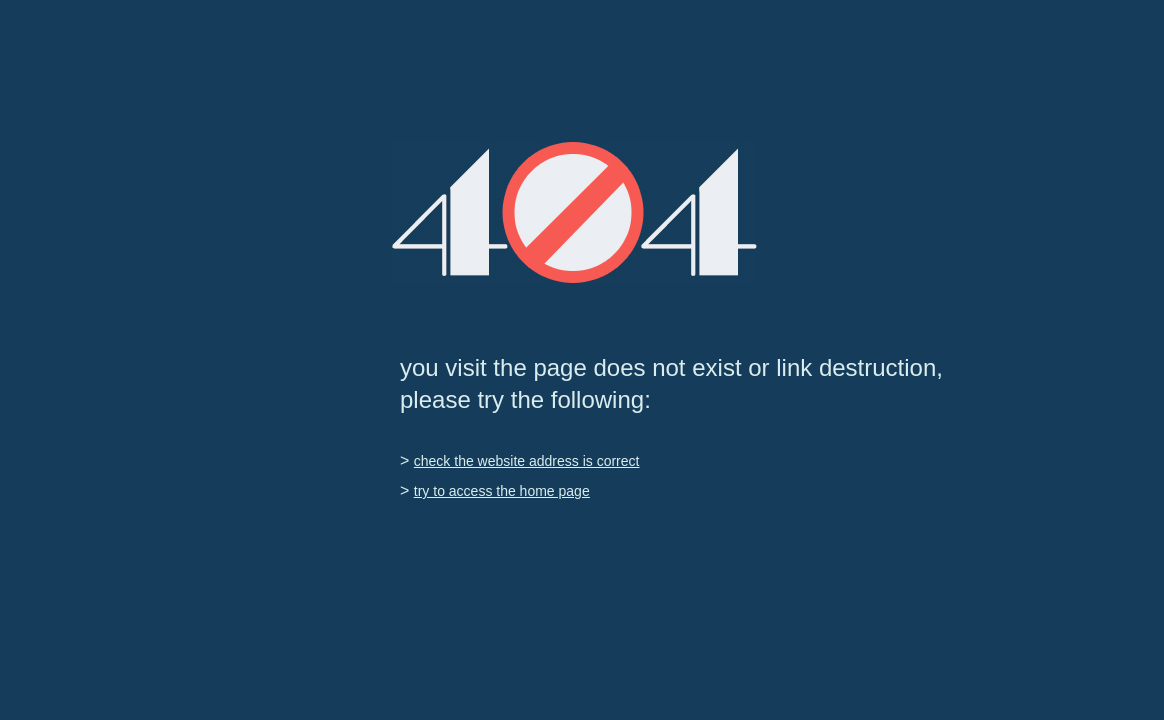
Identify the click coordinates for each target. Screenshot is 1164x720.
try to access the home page (502, 491)
